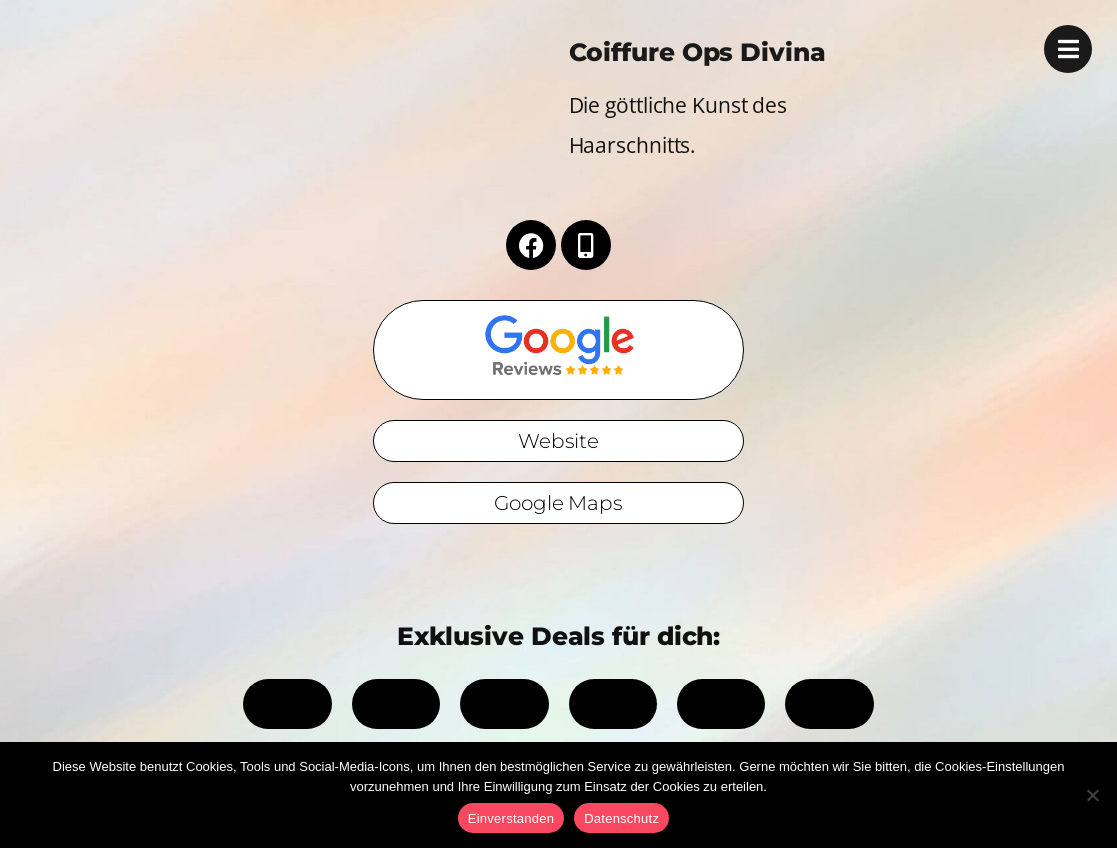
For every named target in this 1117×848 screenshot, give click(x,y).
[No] (1092, 795)
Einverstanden (511, 818)
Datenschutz (621, 818)
